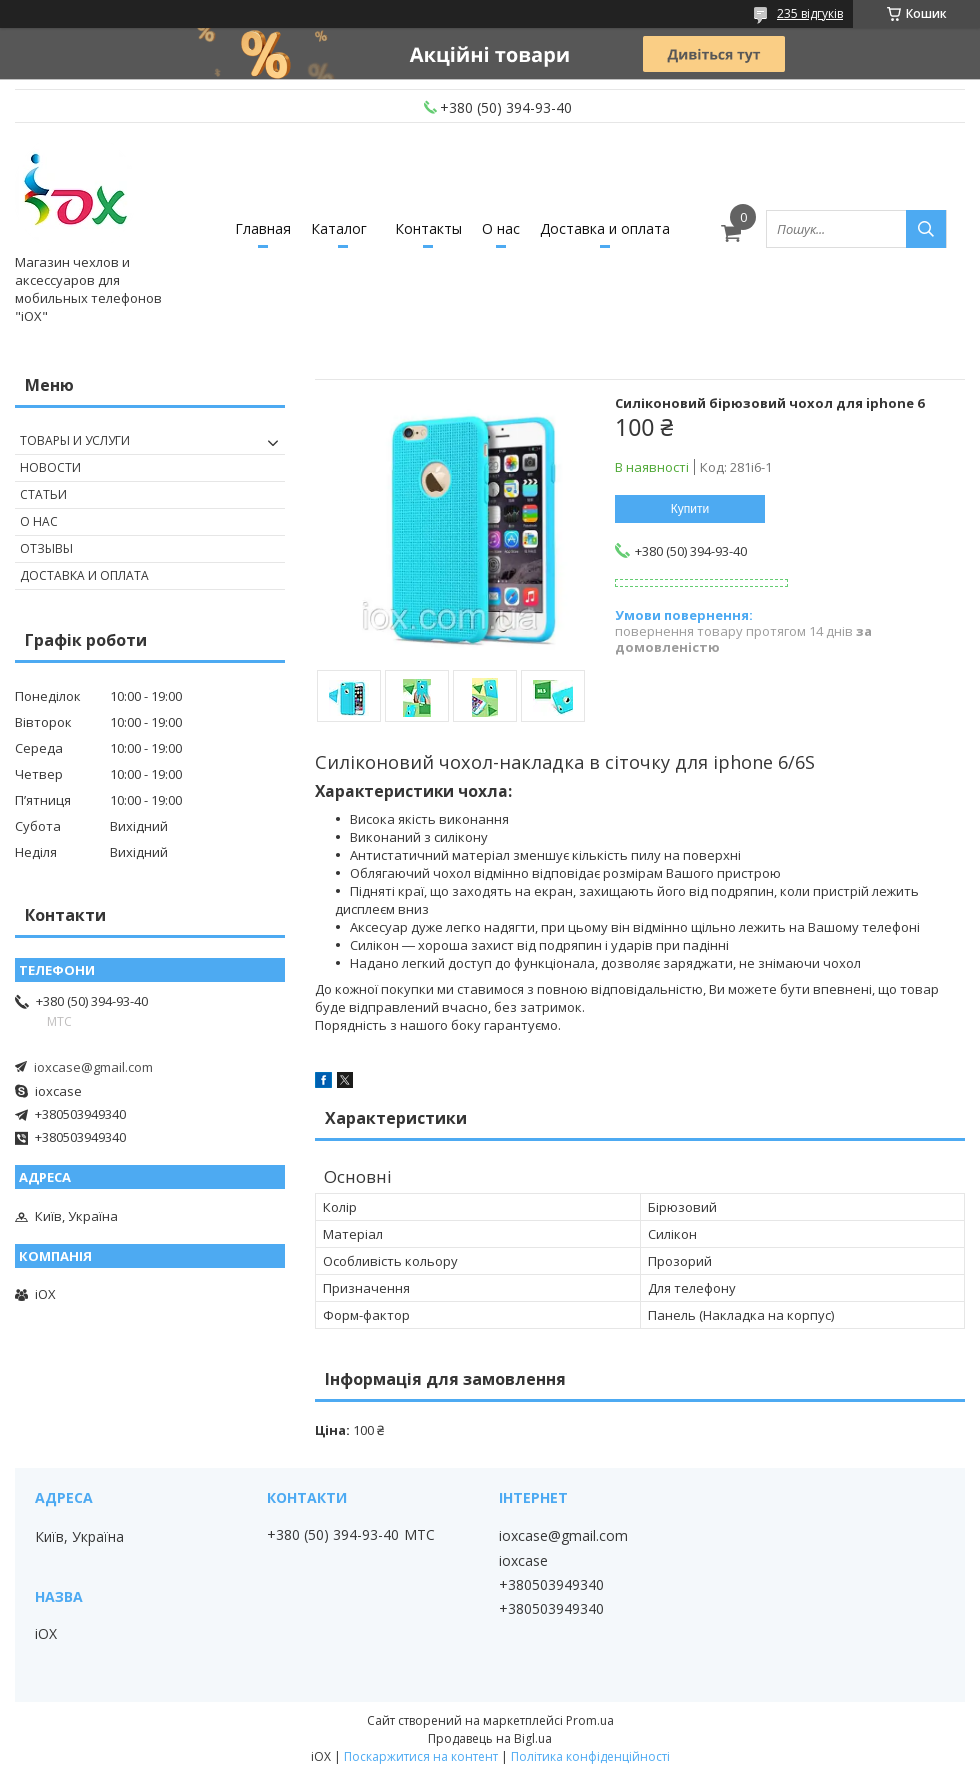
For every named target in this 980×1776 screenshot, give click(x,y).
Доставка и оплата (605, 228)
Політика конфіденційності (590, 1756)
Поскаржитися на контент (421, 1756)
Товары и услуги (75, 440)
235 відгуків (810, 13)
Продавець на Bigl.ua (490, 1738)
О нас (501, 228)
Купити (690, 509)
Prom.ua (590, 1720)
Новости (50, 467)
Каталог (339, 228)
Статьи (43, 494)
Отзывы (46, 548)
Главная (263, 228)
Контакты (428, 228)
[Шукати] (926, 229)
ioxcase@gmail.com (93, 1067)
